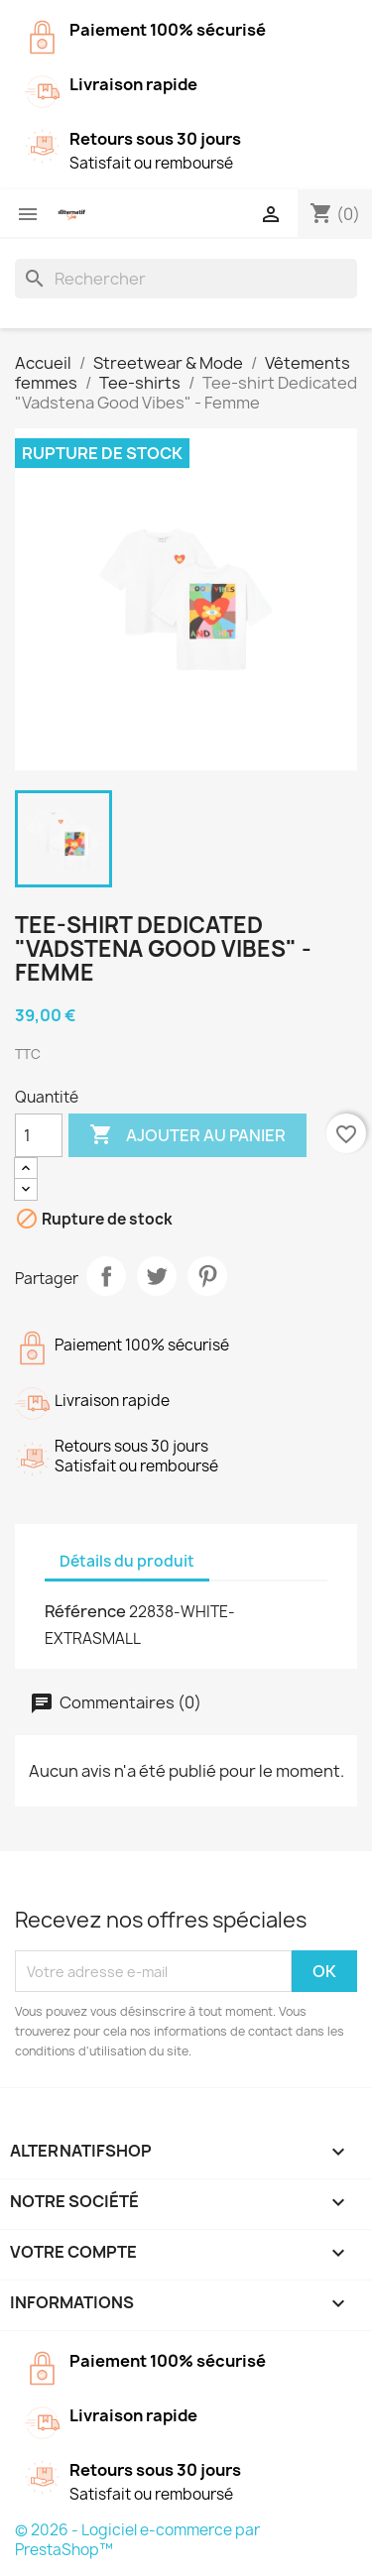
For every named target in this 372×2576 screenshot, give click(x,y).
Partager (106, 1276)
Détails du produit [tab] (127, 1561)
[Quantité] (38, 1135)
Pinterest (207, 1276)
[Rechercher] (186, 278)
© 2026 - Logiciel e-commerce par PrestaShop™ (137, 2539)
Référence (85, 1611)
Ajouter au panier (187, 1135)
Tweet (157, 1276)
